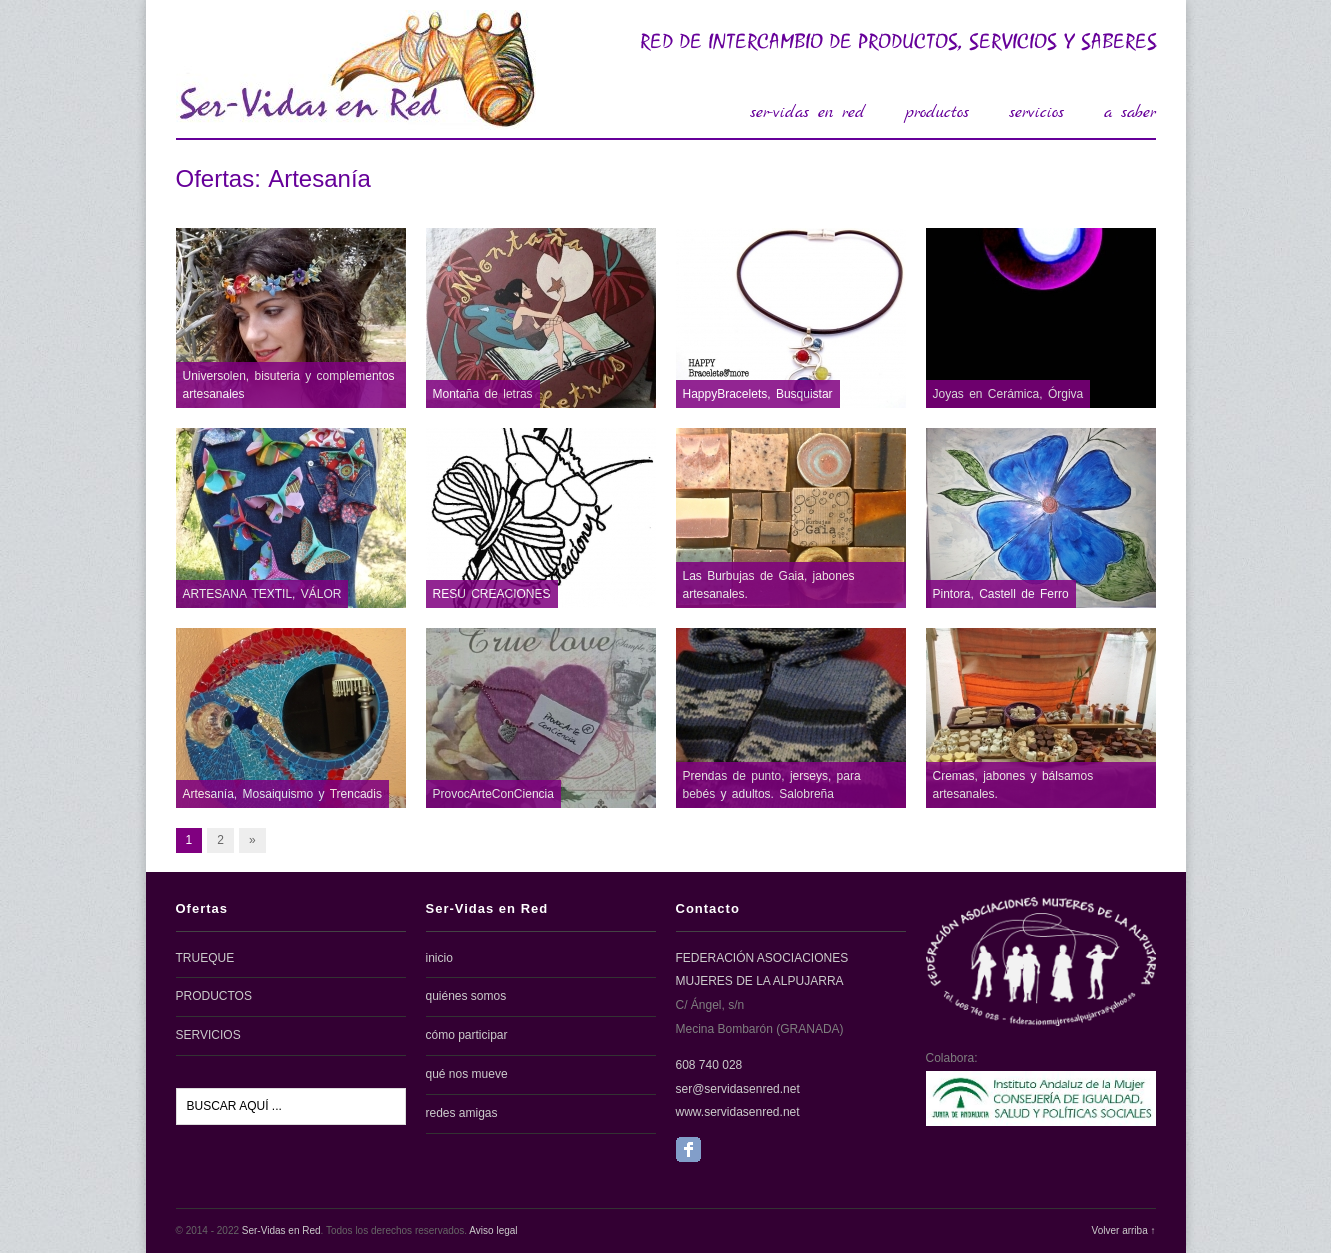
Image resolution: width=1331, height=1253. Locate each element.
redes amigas (462, 1113)
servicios (1036, 112)
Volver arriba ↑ (1124, 1230)
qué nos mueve (467, 1074)
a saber (1130, 112)
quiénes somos (466, 996)
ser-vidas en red (807, 112)
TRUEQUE (205, 958)
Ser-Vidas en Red (281, 1230)
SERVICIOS (208, 1035)
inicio (439, 958)
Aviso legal (493, 1230)
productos (937, 112)
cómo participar (467, 1035)
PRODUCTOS (214, 996)
